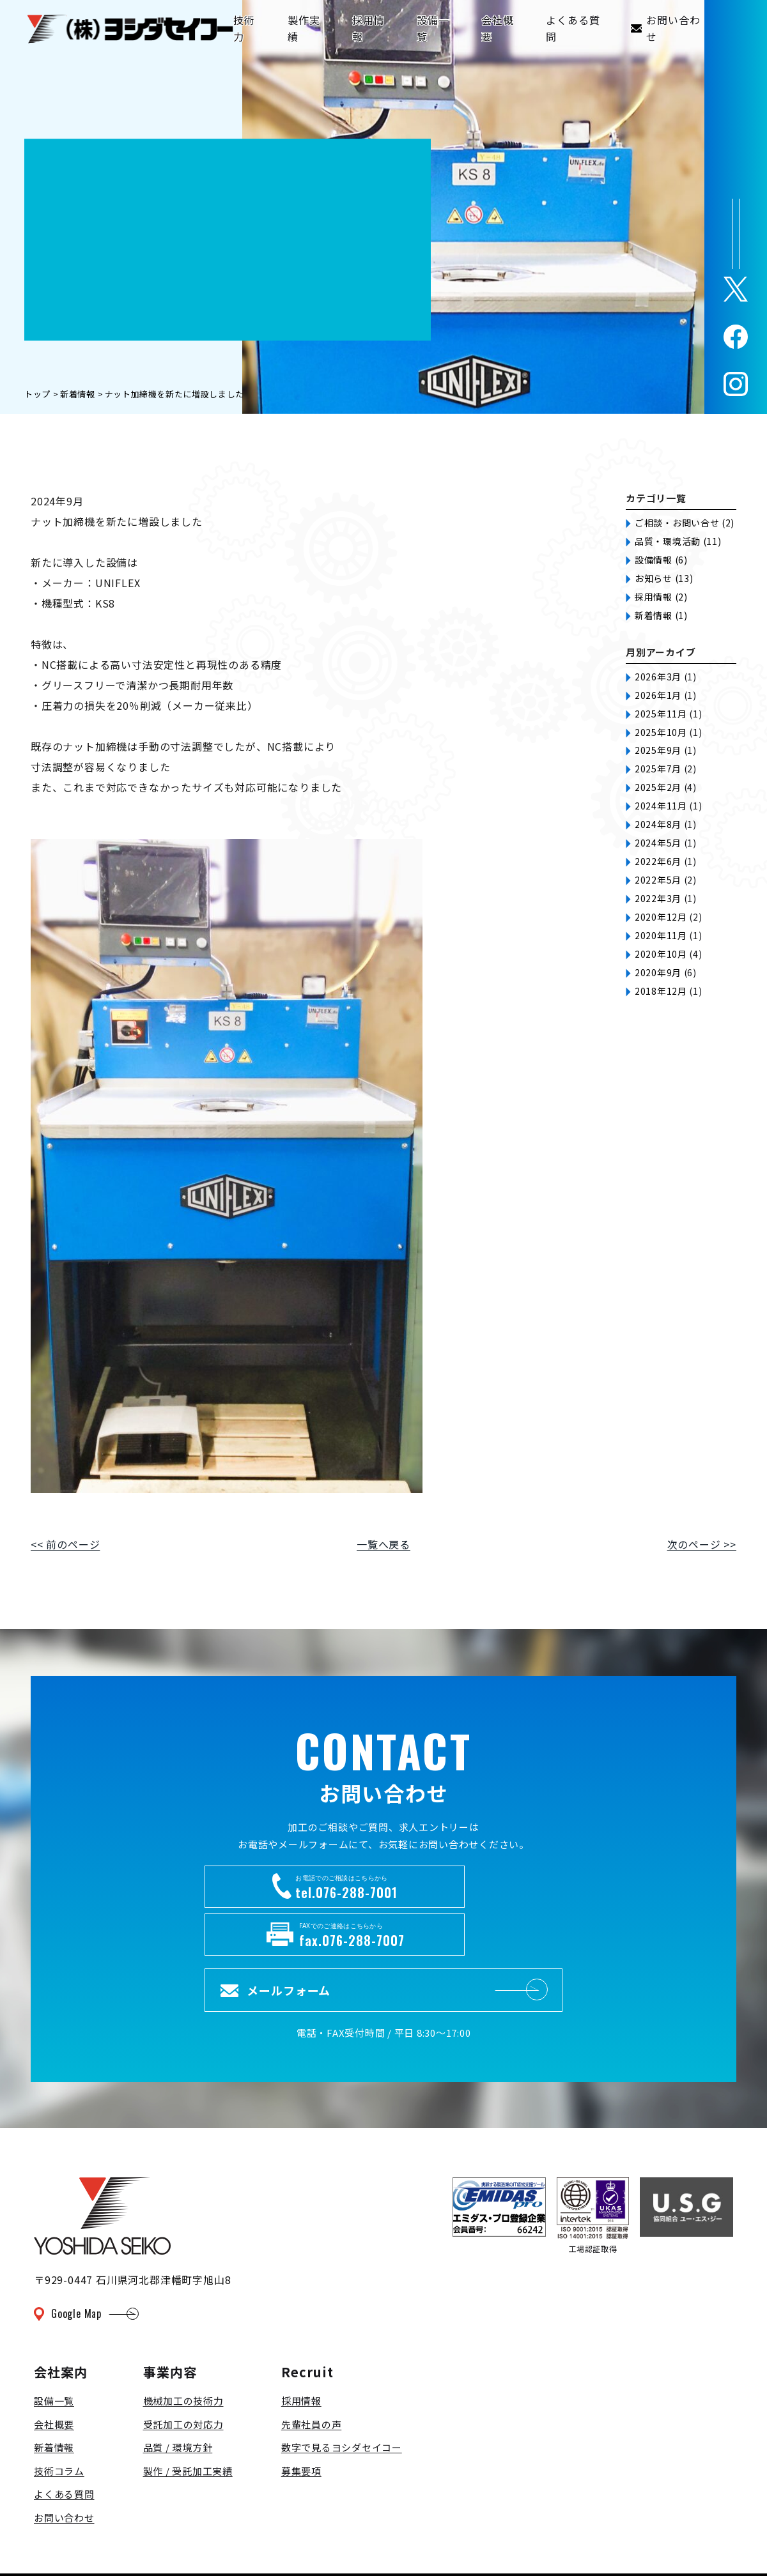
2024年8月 (658, 824)
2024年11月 (661, 805)
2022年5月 (658, 879)
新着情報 (54, 2398)
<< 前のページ (65, 1544)
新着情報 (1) (661, 615)
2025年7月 (658, 768)
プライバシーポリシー (84, 2545)
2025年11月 (661, 713)
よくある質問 (64, 2444)
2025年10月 (661, 732)
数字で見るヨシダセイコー (341, 2398)
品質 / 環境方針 (178, 2398)
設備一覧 (54, 2351)
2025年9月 (658, 750)
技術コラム (59, 2421)
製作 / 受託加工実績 (188, 2421)
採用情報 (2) (661, 596)
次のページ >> (701, 1544)
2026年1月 (658, 695)
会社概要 (54, 2374)
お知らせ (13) (664, 578)
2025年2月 (658, 787)
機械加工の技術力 (183, 2351)
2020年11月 (661, 935)
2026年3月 (658, 676)
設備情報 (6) (661, 559)
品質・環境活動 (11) (678, 541)
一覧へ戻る (383, 1544)
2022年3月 (658, 898)
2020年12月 (661, 916)
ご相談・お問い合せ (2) (684, 522)
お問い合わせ (64, 2467)
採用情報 (301, 2351)
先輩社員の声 (311, 2374)
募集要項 (301, 2421)
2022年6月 (658, 861)
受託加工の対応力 (183, 2374)
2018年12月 (661, 991)
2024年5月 (658, 842)
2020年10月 (661, 953)
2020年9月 (658, 972)
